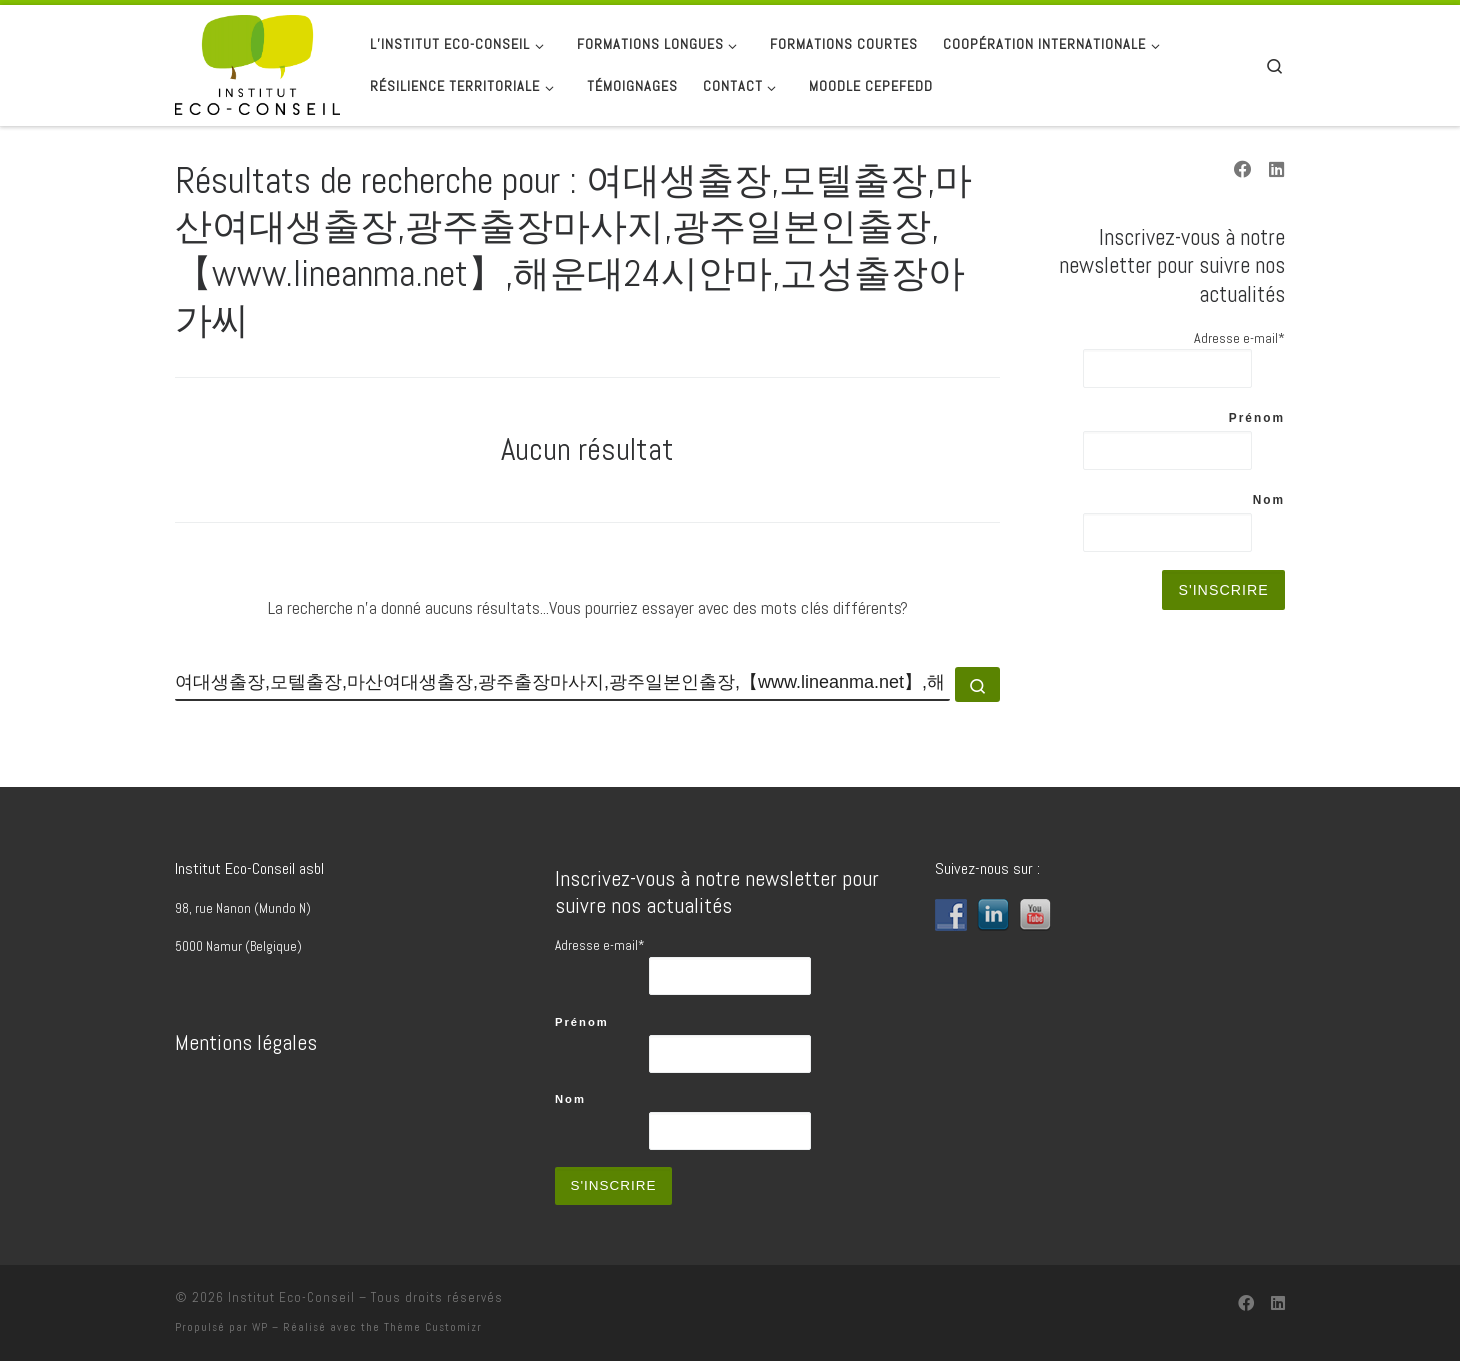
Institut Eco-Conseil (291, 1297)
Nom (1269, 500)
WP (260, 1327)
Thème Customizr (433, 1327)
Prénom (1257, 418)
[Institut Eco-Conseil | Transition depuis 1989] (257, 63)
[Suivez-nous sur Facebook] (1243, 171)
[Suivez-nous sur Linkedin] (1277, 171)
